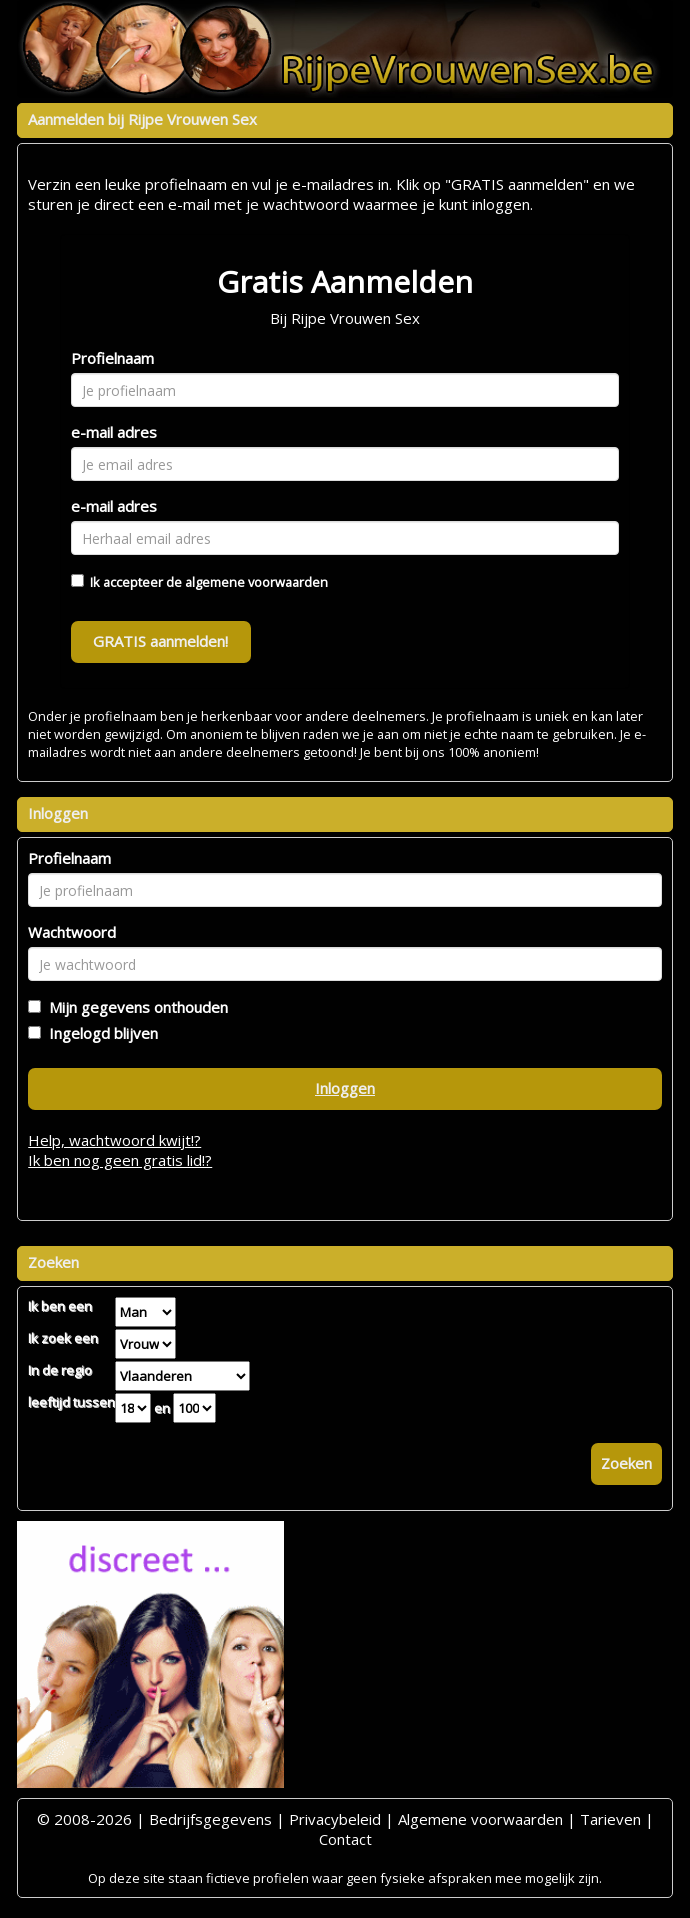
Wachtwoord (72, 932)
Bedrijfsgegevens (210, 1819)
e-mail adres (114, 432)
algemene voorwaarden (256, 582)
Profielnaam (112, 358)
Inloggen (345, 1088)
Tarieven (610, 1819)
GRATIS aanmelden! (160, 641)
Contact (345, 1839)
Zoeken (626, 1463)
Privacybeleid (335, 1819)
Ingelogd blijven (99, 1033)
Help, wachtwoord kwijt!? (114, 1140)
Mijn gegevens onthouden (134, 1007)
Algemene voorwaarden (480, 1819)
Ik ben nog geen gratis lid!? (120, 1160)
